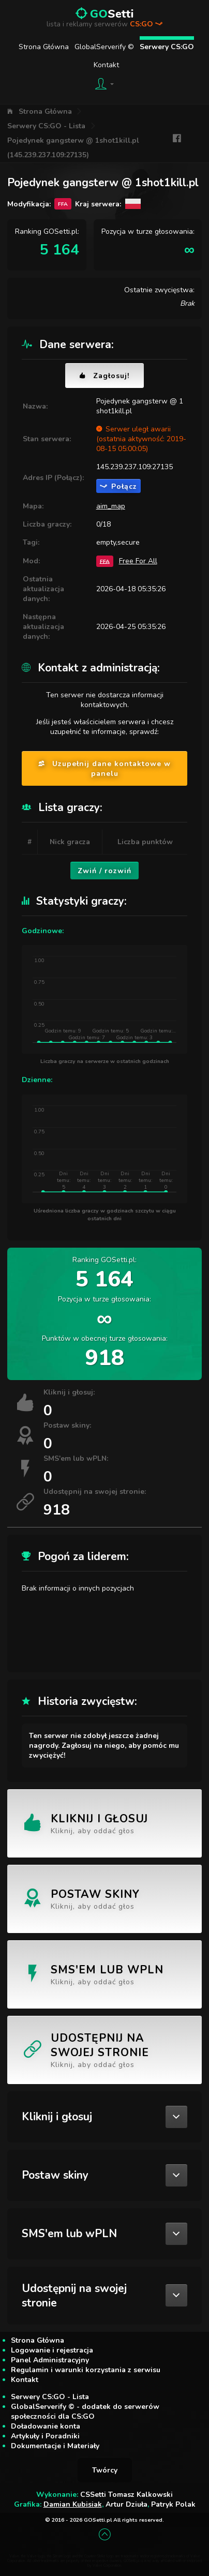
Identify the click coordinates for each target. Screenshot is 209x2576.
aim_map (110, 506)
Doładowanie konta (45, 2426)
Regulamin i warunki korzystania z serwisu (85, 2370)
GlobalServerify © (104, 47)
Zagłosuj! (104, 376)
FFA (105, 561)
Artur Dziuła (126, 2504)
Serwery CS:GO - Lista (46, 126)
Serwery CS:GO (167, 47)
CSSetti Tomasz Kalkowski (126, 2494)
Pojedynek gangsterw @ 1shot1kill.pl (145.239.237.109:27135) (73, 148)
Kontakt (106, 65)
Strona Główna (44, 47)
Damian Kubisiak (72, 2504)
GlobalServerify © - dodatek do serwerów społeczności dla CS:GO (85, 2411)
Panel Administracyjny (50, 2360)
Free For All (138, 561)
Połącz (118, 486)
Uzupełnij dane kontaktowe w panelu (104, 768)
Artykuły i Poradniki (45, 2436)
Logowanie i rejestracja (52, 2350)
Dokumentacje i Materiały (55, 2446)
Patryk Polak (173, 2504)
